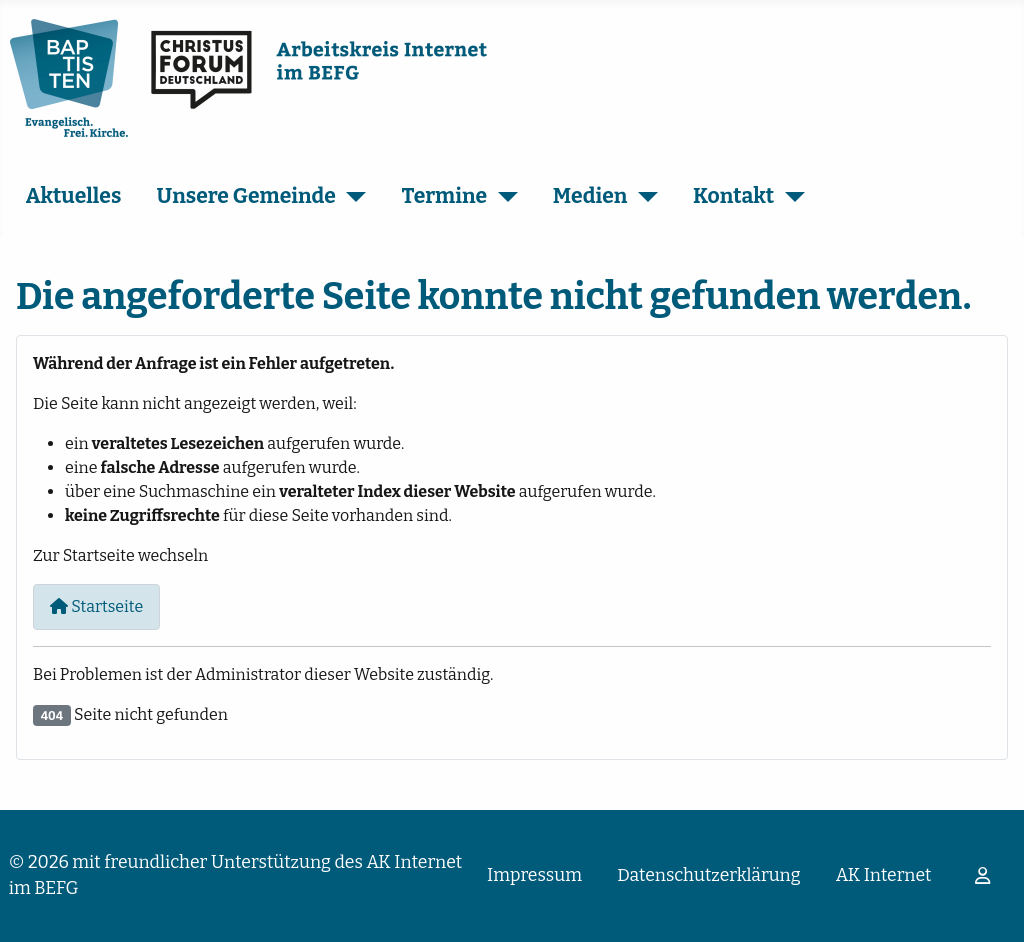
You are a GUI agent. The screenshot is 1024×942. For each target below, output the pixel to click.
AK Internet (884, 875)
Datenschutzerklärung (708, 875)
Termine (444, 196)
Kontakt (733, 196)
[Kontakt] (789, 197)
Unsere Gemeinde (246, 196)
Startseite (96, 606)
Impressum (534, 875)
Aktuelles (74, 196)
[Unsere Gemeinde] (351, 197)
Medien (590, 196)
